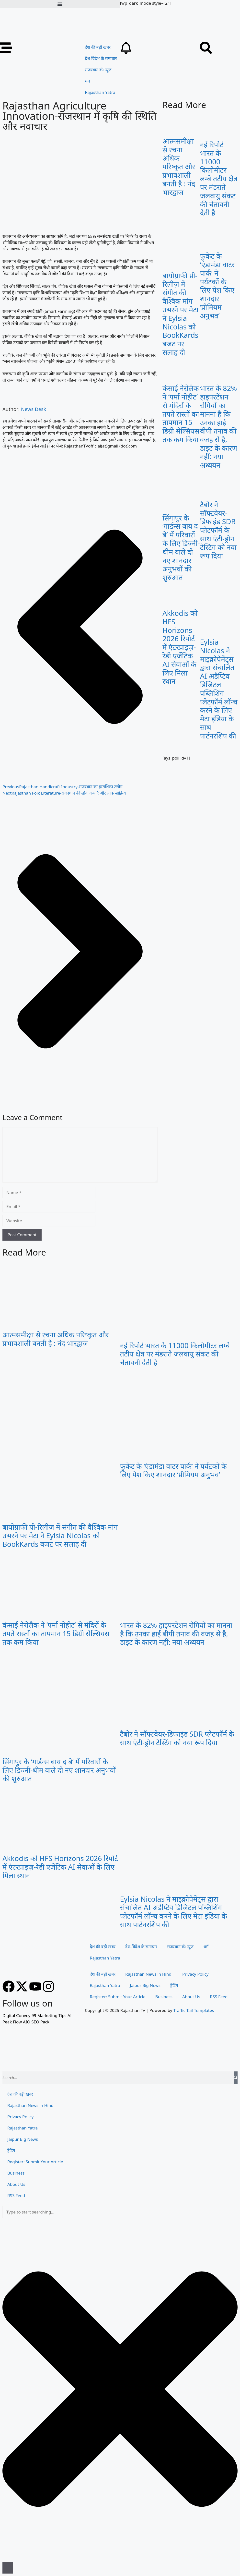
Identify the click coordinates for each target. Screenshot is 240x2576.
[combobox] (36, 2212)
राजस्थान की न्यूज (98, 70)
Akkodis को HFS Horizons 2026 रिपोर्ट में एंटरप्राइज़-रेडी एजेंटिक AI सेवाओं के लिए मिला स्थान (180, 647)
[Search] (236, 2077)
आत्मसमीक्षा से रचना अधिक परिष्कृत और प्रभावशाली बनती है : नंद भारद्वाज (178, 166)
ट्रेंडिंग (174, 1985)
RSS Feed (219, 1996)
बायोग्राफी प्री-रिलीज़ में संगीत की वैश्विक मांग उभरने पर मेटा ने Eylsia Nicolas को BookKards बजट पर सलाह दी (180, 314)
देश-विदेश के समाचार (101, 58)
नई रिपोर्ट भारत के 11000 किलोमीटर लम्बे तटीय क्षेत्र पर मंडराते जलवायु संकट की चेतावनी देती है (218, 178)
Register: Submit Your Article (118, 1996)
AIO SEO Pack (36, 2022)
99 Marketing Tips (49, 2015)
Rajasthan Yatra (100, 92)
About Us (191, 1996)
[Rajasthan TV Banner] (103, 38)
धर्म (87, 81)
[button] (60, 4)
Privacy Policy (195, 1974)
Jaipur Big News (145, 1985)
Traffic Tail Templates (193, 2010)
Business (163, 1996)
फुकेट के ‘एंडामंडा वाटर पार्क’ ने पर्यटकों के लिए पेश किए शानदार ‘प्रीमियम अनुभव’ (217, 285)
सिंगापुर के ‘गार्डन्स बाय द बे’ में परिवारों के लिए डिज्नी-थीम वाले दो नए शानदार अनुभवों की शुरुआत (181, 547)
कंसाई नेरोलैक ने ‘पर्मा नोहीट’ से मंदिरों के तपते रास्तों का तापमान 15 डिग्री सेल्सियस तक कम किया (180, 413)
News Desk (33, 409)
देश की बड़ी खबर (98, 47)
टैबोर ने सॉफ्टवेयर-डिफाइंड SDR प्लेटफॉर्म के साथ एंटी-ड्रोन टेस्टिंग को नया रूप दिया (218, 530)
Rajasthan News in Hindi (148, 1974)
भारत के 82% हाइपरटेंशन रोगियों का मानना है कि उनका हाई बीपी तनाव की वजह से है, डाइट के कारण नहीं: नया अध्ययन (218, 426)
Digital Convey (16, 2015)
